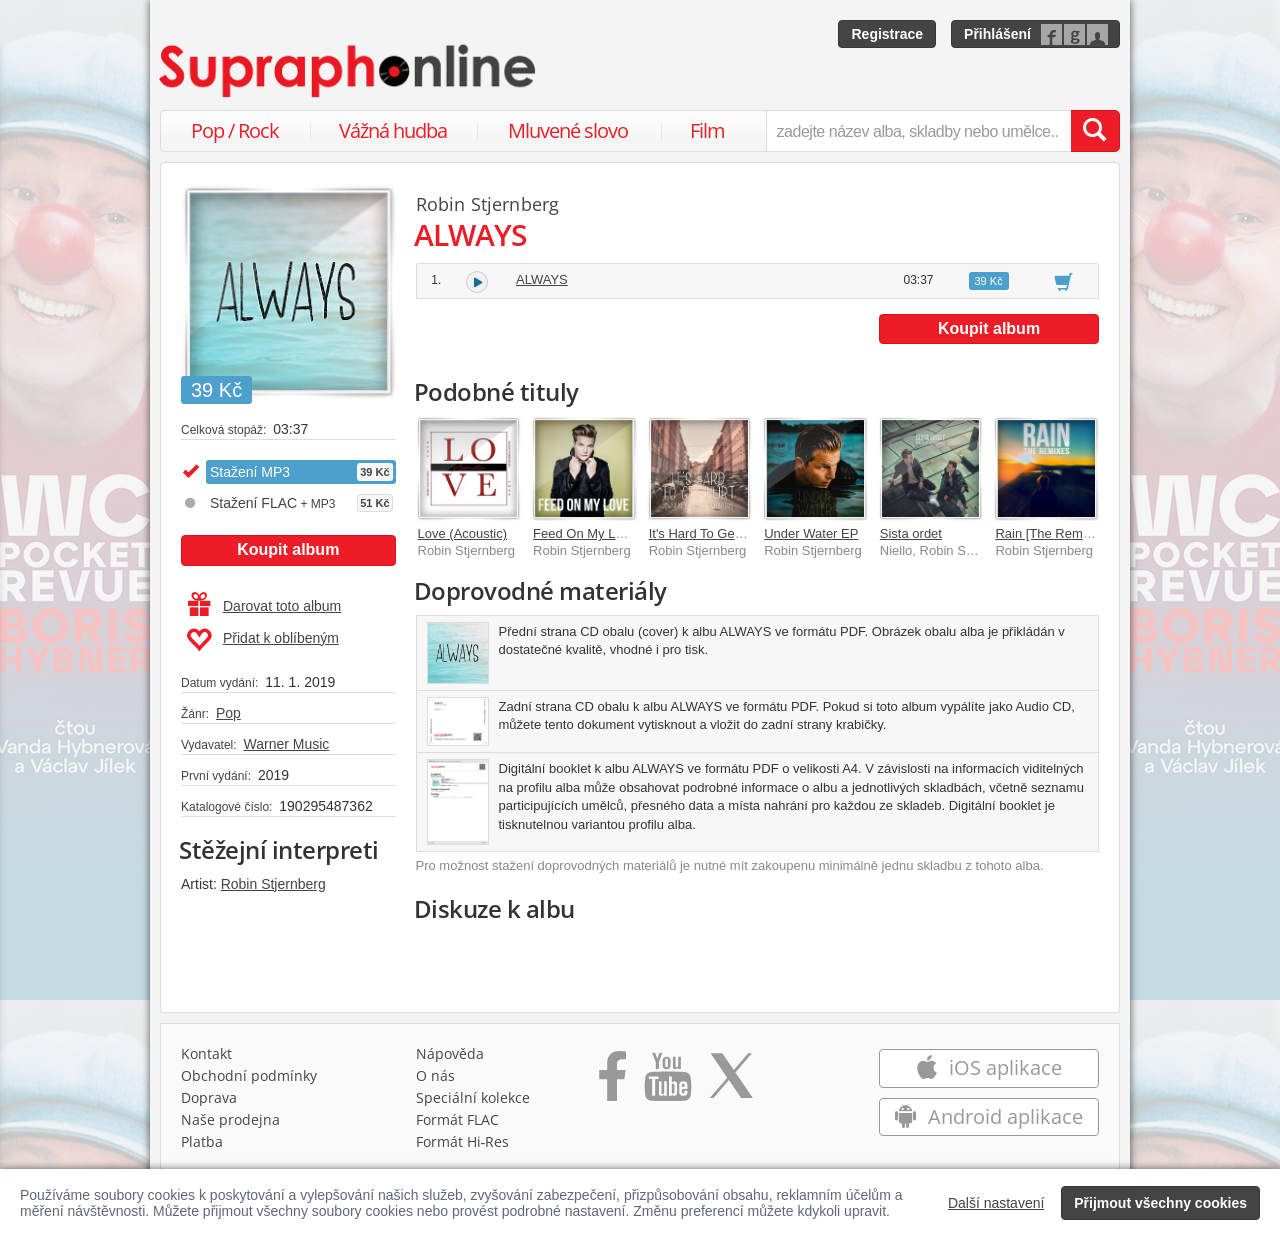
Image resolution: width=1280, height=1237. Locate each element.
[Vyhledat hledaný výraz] (1095, 131)
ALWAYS (542, 279)
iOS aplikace (988, 1067)
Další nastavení (996, 1203)
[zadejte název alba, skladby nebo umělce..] (918, 131)
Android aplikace (988, 1116)
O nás (435, 1075)
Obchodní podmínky (249, 1075)
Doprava (209, 1097)
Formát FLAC (457, 1119)
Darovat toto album (264, 606)
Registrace (887, 34)
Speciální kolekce (473, 1097)
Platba (202, 1141)
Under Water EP (811, 533)
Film (707, 130)
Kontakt (206, 1053)
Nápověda (450, 1053)
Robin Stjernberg (273, 884)
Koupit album (288, 549)
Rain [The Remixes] (1052, 533)
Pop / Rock (235, 130)
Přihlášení (997, 34)
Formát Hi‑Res (463, 1141)
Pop (228, 713)
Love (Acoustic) (463, 533)
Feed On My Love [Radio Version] (630, 533)
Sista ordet (911, 533)
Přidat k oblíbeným (262, 640)
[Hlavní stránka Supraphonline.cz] (349, 71)
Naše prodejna (230, 1119)
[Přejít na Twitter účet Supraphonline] (731, 1083)
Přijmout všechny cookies (1160, 1203)
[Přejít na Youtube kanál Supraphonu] (667, 1083)
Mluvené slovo (568, 130)
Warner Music (286, 744)
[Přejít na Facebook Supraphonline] (612, 1083)
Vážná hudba (393, 130)
